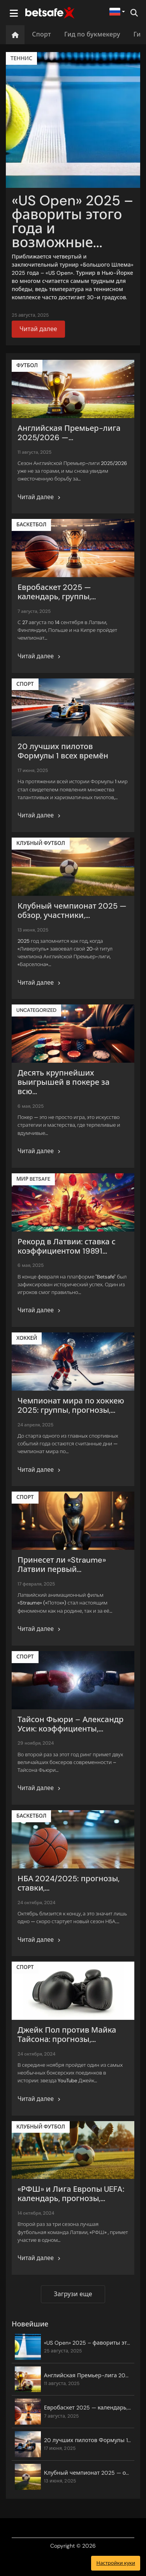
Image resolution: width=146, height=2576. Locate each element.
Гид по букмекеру (92, 34)
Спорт (41, 34)
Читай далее (38, 329)
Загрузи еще (73, 2294)
